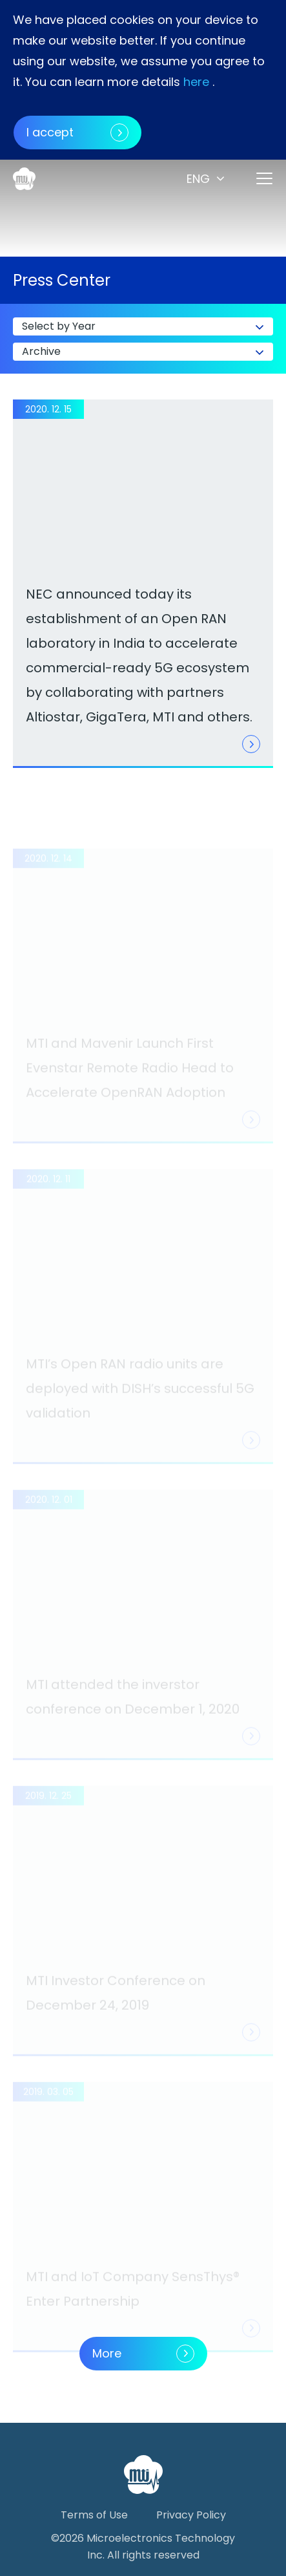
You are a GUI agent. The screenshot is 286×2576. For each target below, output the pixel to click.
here (196, 82)
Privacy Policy (191, 2514)
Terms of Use (94, 2514)
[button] (207, 178)
